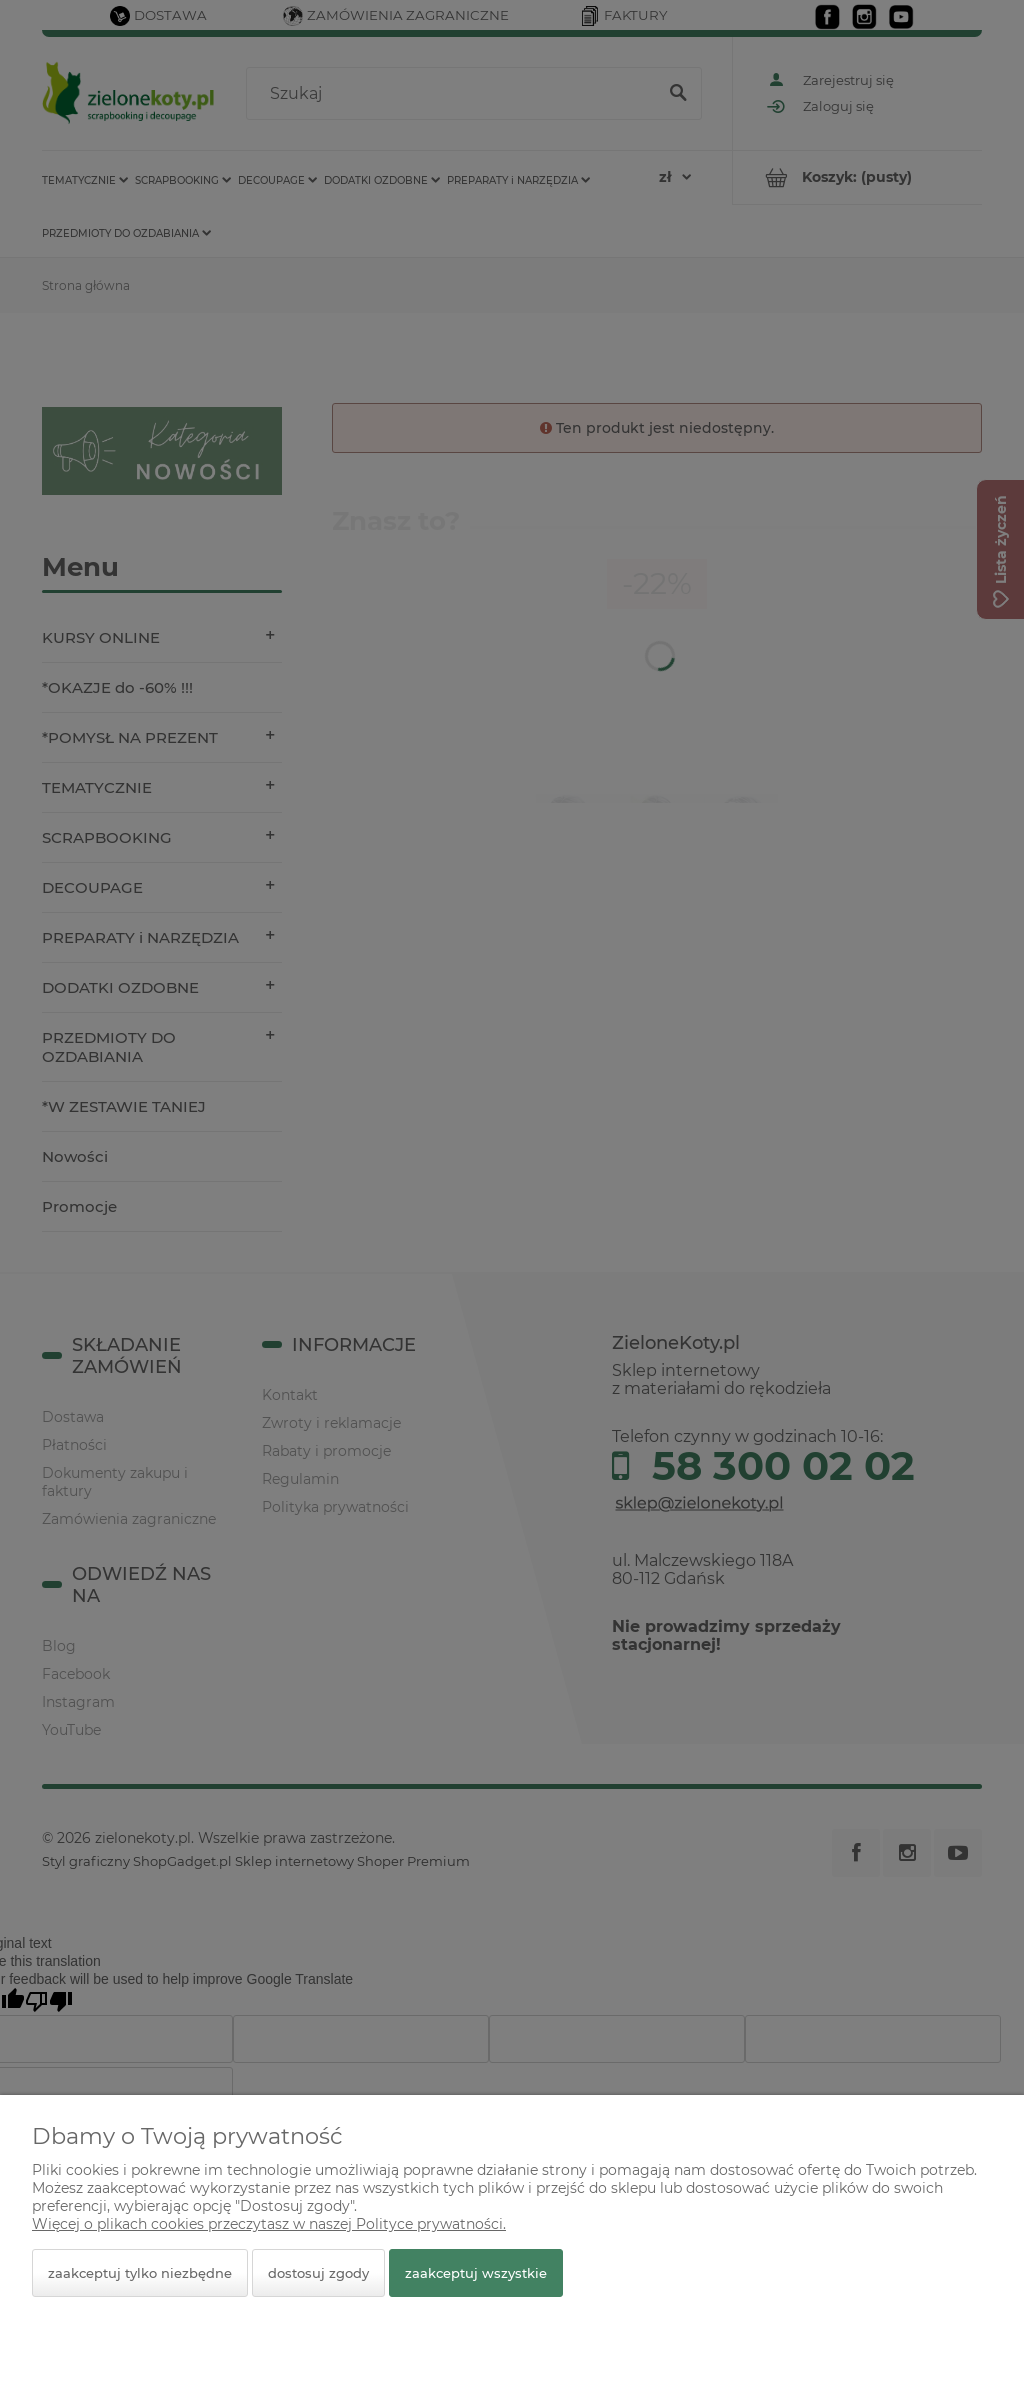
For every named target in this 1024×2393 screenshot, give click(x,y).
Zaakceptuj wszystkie (476, 2273)
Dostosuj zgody (318, 2273)
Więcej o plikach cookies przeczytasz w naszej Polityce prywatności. (269, 2224)
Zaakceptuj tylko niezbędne (140, 2273)
